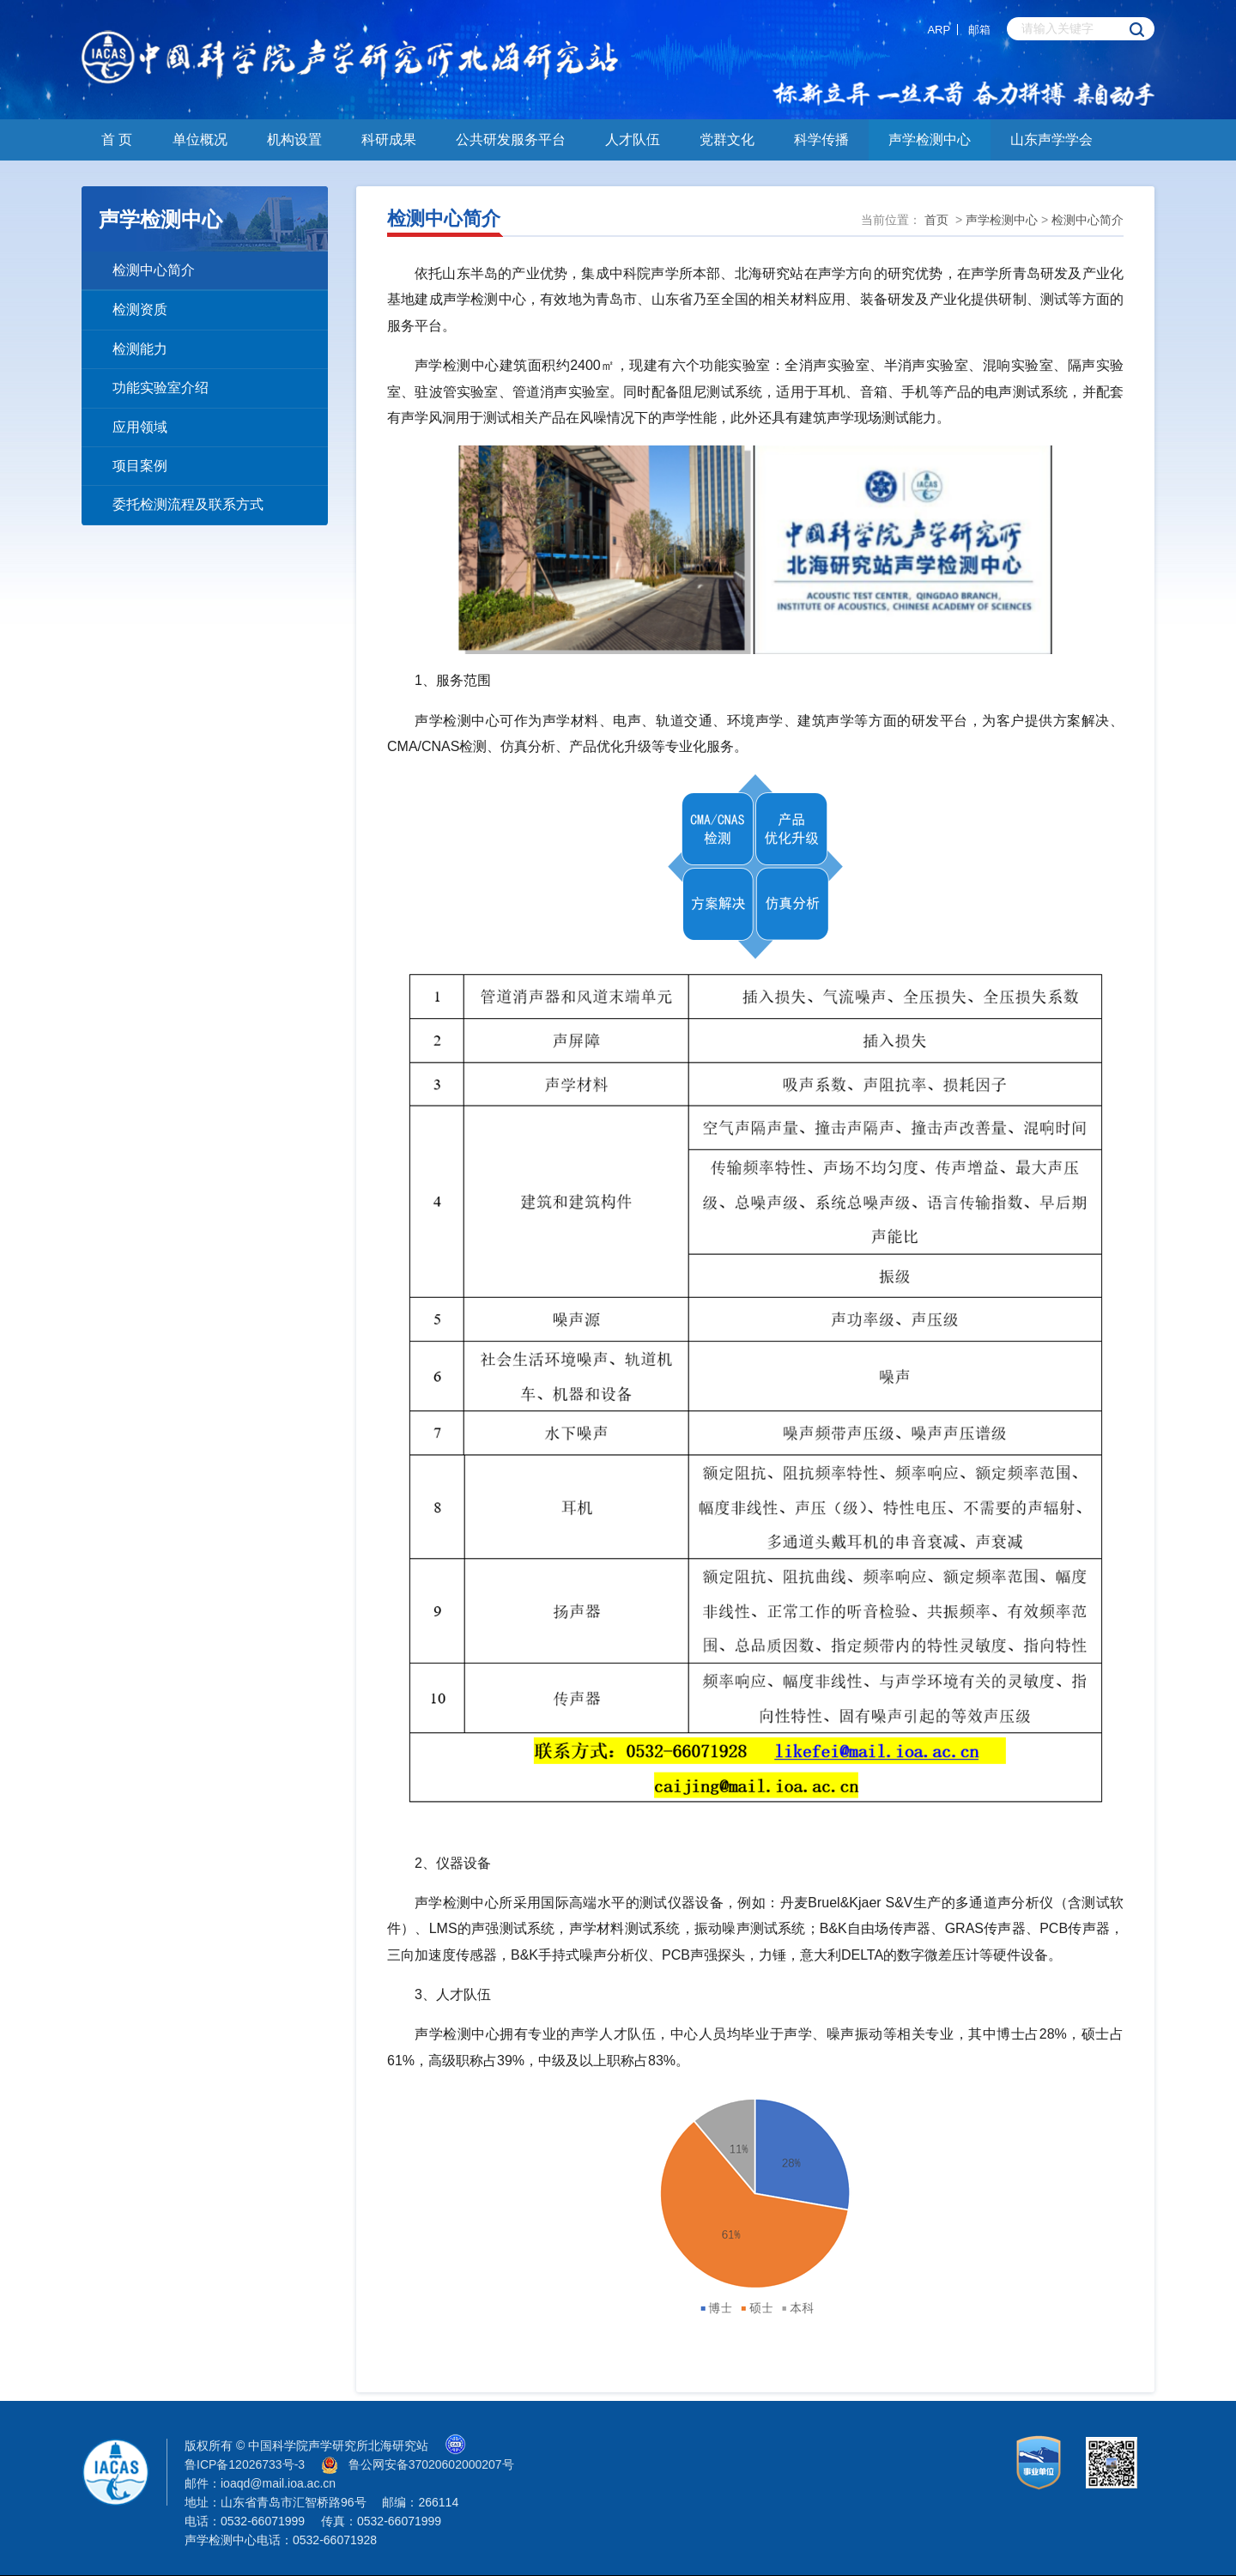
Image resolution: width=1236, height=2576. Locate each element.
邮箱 (979, 29)
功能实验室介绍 (160, 387)
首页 (936, 220)
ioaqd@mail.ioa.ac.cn (278, 2483)
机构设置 (294, 139)
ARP (938, 29)
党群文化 (727, 139)
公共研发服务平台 (511, 139)
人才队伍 (632, 139)
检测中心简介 (153, 270)
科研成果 (388, 139)
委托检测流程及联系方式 (188, 504)
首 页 (116, 139)
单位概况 (200, 139)
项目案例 (139, 465)
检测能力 (139, 349)
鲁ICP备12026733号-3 (245, 2464)
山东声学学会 (1051, 139)
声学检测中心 (929, 139)
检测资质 (139, 309)
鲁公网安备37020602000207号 (431, 2464)
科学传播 (821, 139)
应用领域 (139, 427)
